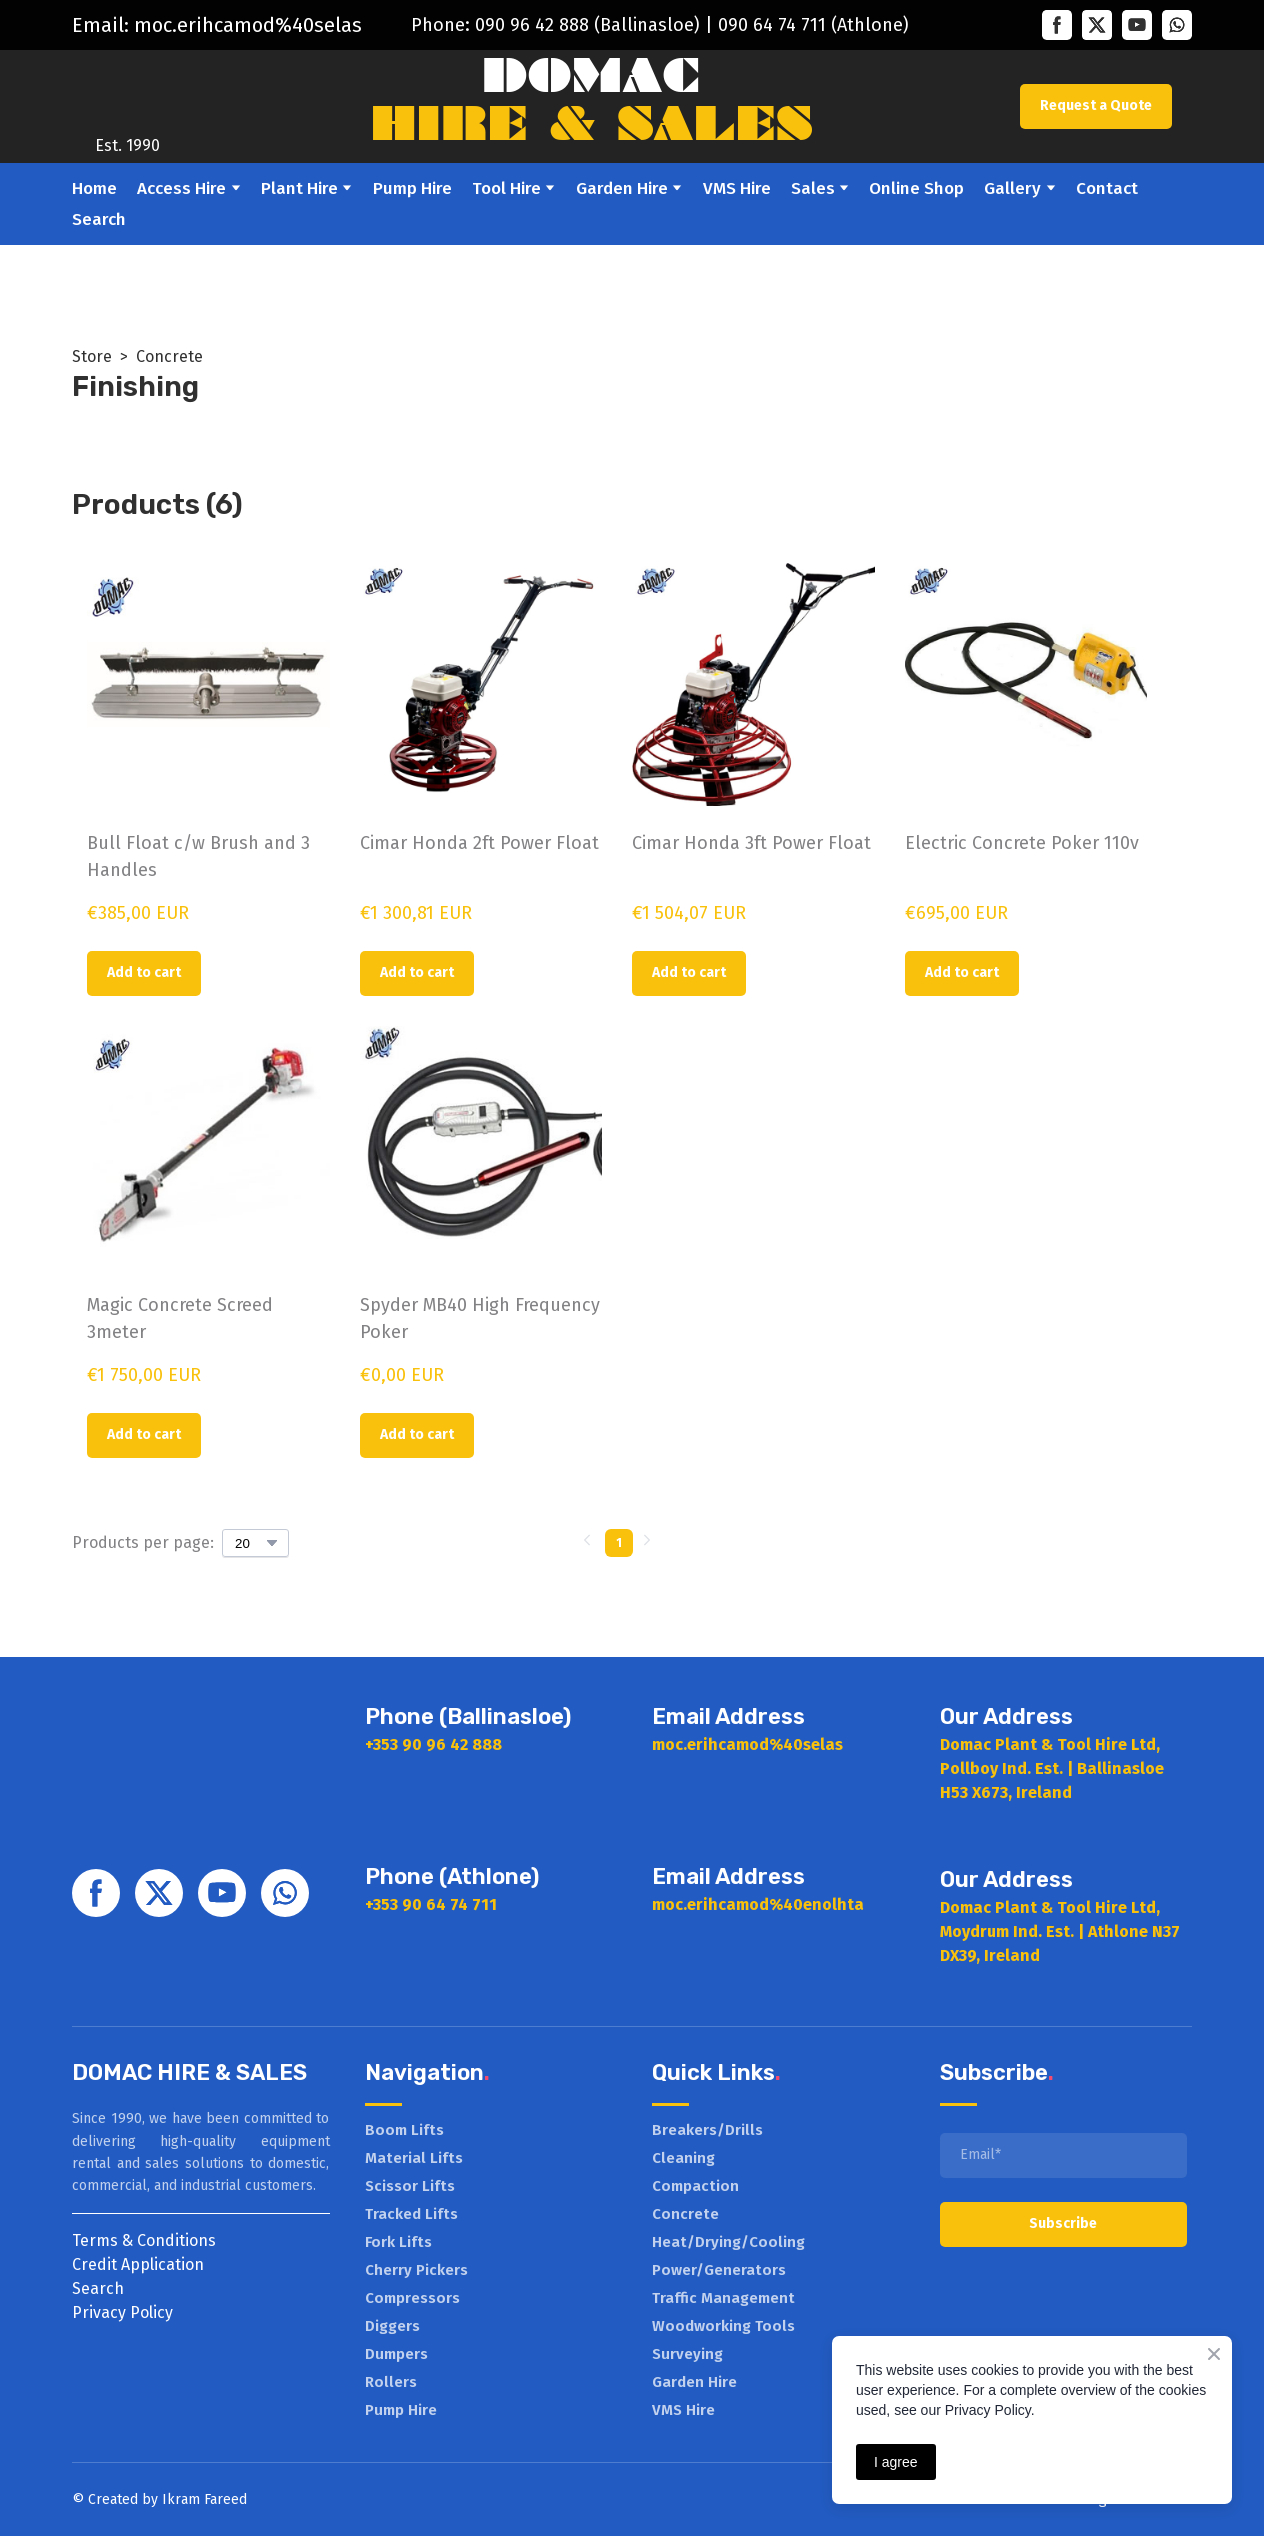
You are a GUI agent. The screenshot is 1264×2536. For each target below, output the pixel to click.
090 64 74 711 (772, 25)
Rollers (391, 2382)
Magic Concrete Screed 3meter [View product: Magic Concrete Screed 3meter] (180, 1318)
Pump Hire (412, 188)
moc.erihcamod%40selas (248, 25)
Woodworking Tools (723, 2326)
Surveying (687, 2354)
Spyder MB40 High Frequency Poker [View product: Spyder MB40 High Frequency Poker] (480, 1318)
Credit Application (138, 2264)
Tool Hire (506, 188)
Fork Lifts (398, 2242)
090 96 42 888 (532, 25)
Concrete (169, 356)
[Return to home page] (127, 92)
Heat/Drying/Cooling (728, 2242)
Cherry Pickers (416, 2270)
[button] (1057, 25)
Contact (1107, 188)
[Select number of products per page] (255, 1543)
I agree (896, 2462)
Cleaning (683, 2158)
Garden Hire (622, 188)
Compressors (412, 2298)
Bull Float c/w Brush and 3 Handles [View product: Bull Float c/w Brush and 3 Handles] (198, 856)
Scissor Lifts (410, 2186)
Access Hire (181, 188)
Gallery (1012, 188)
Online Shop (916, 188)
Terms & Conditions (144, 2240)
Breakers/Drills (707, 2130)
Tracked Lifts (411, 2214)
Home (94, 188)
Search (99, 219)
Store (92, 356)
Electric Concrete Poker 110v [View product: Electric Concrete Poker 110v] (1022, 843)
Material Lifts (414, 2158)
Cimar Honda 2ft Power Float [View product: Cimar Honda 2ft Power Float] (479, 843)
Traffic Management (723, 2298)
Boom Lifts (404, 2130)
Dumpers (396, 2354)
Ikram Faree (200, 2499)
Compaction (695, 2186)
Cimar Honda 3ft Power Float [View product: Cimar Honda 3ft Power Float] (751, 843)
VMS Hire (737, 188)
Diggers (392, 2326)
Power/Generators (719, 2270)
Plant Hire (299, 188)
